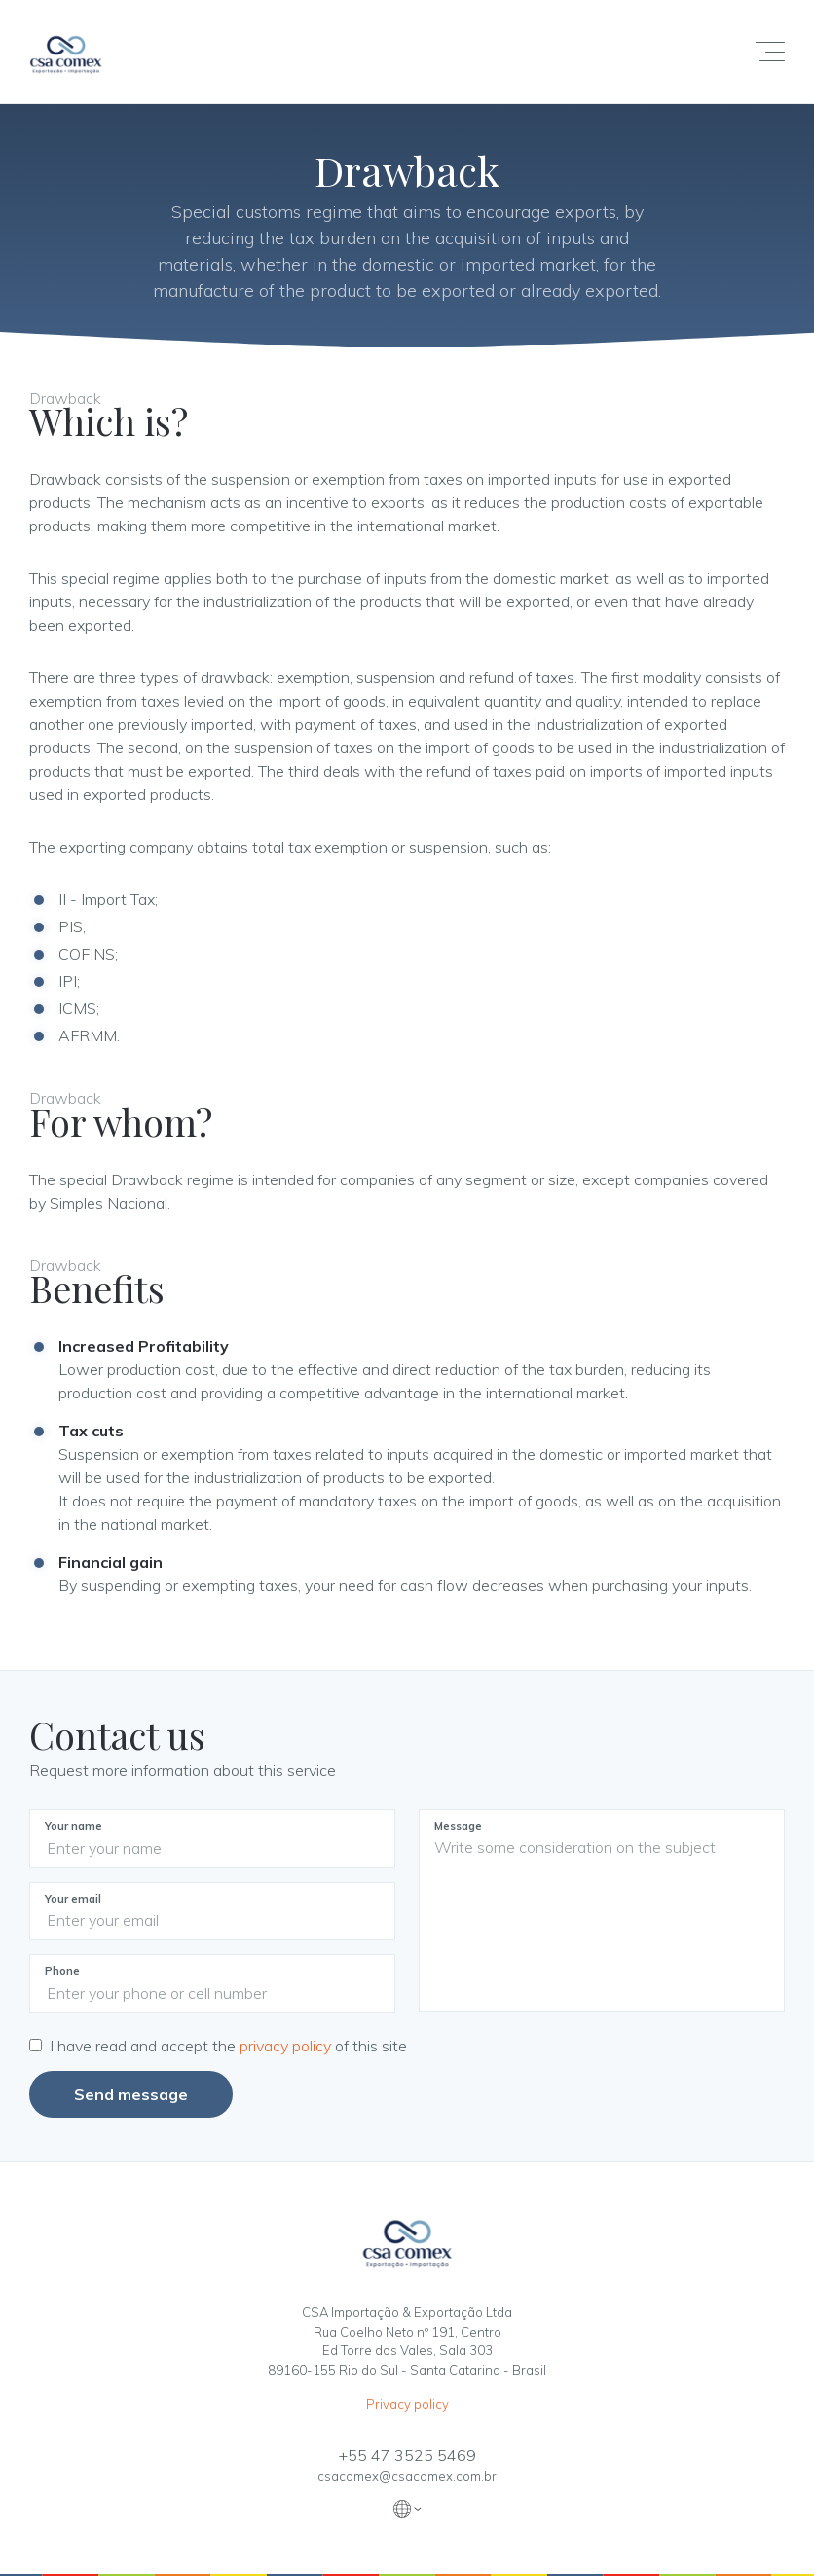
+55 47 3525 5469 (407, 2455)
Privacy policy (407, 2404)
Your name (73, 1825)
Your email (73, 1898)
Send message (131, 2094)
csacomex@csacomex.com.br (407, 2476)
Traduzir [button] (407, 2509)
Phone (62, 1970)
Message (458, 1825)
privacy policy (287, 2045)
